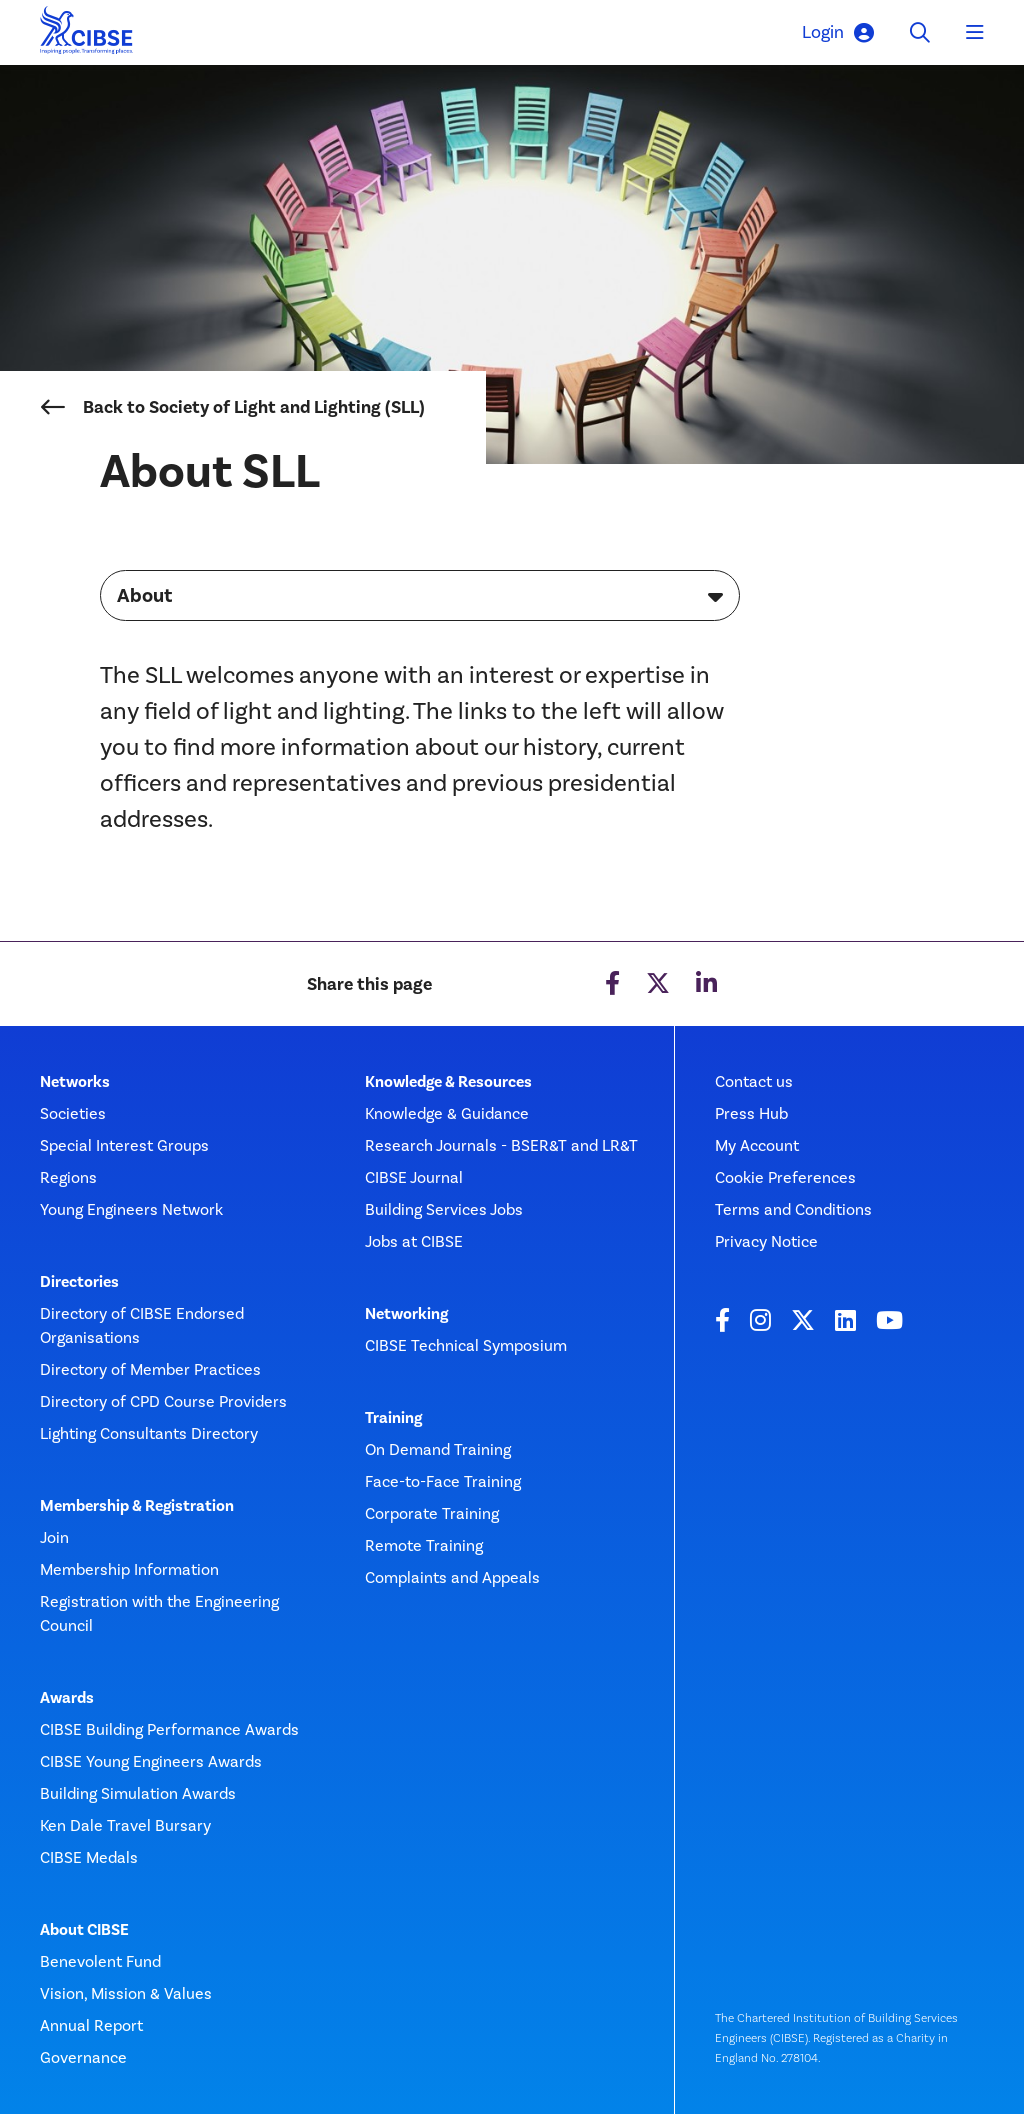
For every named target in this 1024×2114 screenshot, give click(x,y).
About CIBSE (84, 1930)
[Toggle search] (920, 33)
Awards (67, 1698)
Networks (75, 1082)
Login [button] (838, 32)
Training (393, 1418)
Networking (406, 1314)
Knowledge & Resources (448, 1082)
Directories (79, 1282)
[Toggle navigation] (975, 33)
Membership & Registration (137, 1506)
